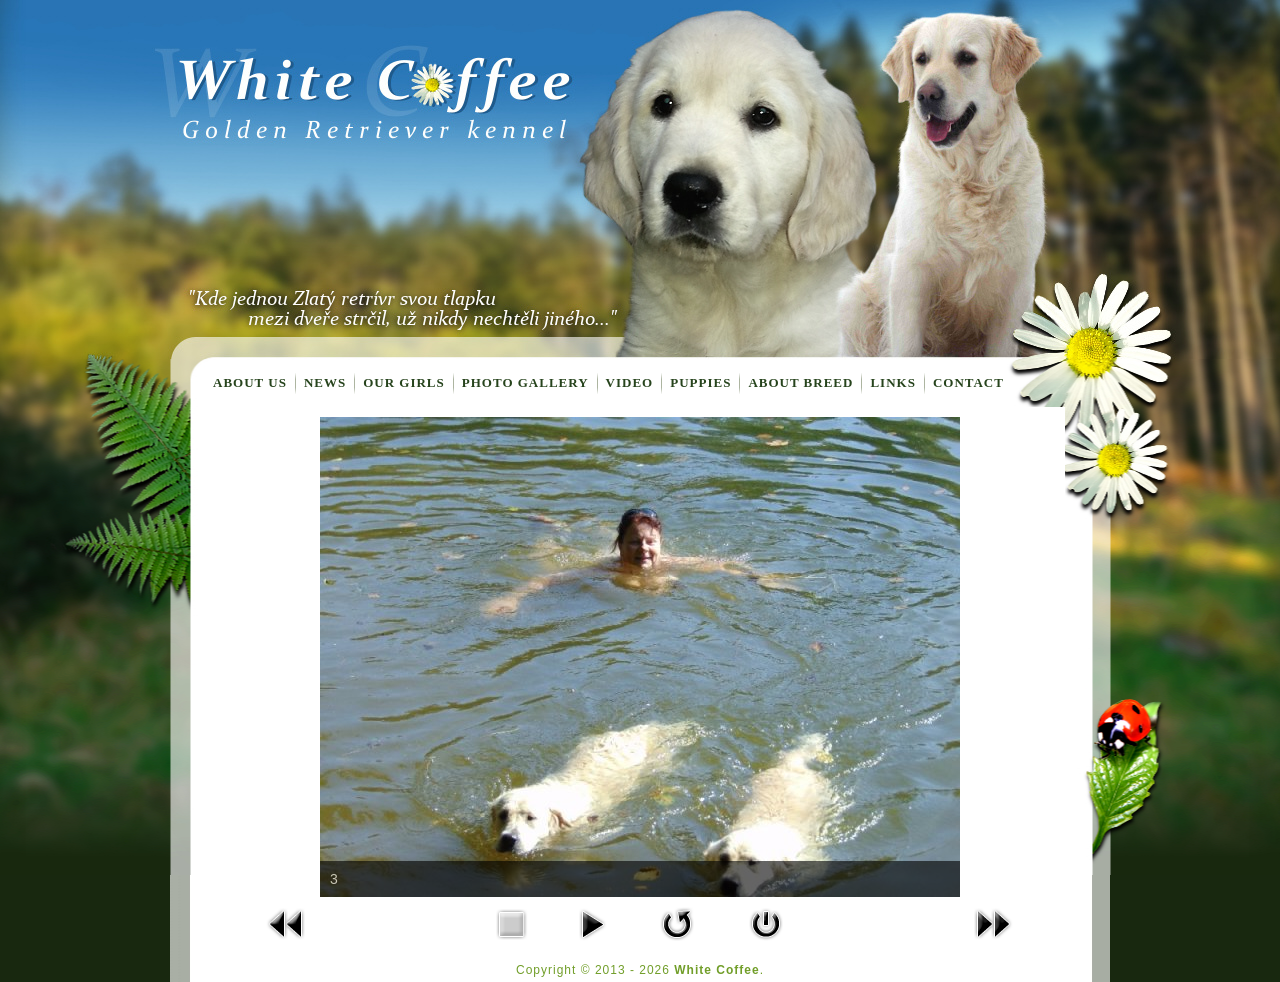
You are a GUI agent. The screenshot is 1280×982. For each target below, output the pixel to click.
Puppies (700, 382)
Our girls (404, 382)
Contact (968, 382)
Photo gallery (525, 382)
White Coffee (716, 970)
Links (892, 382)
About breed (800, 382)
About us (250, 382)
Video (630, 382)
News (325, 382)
